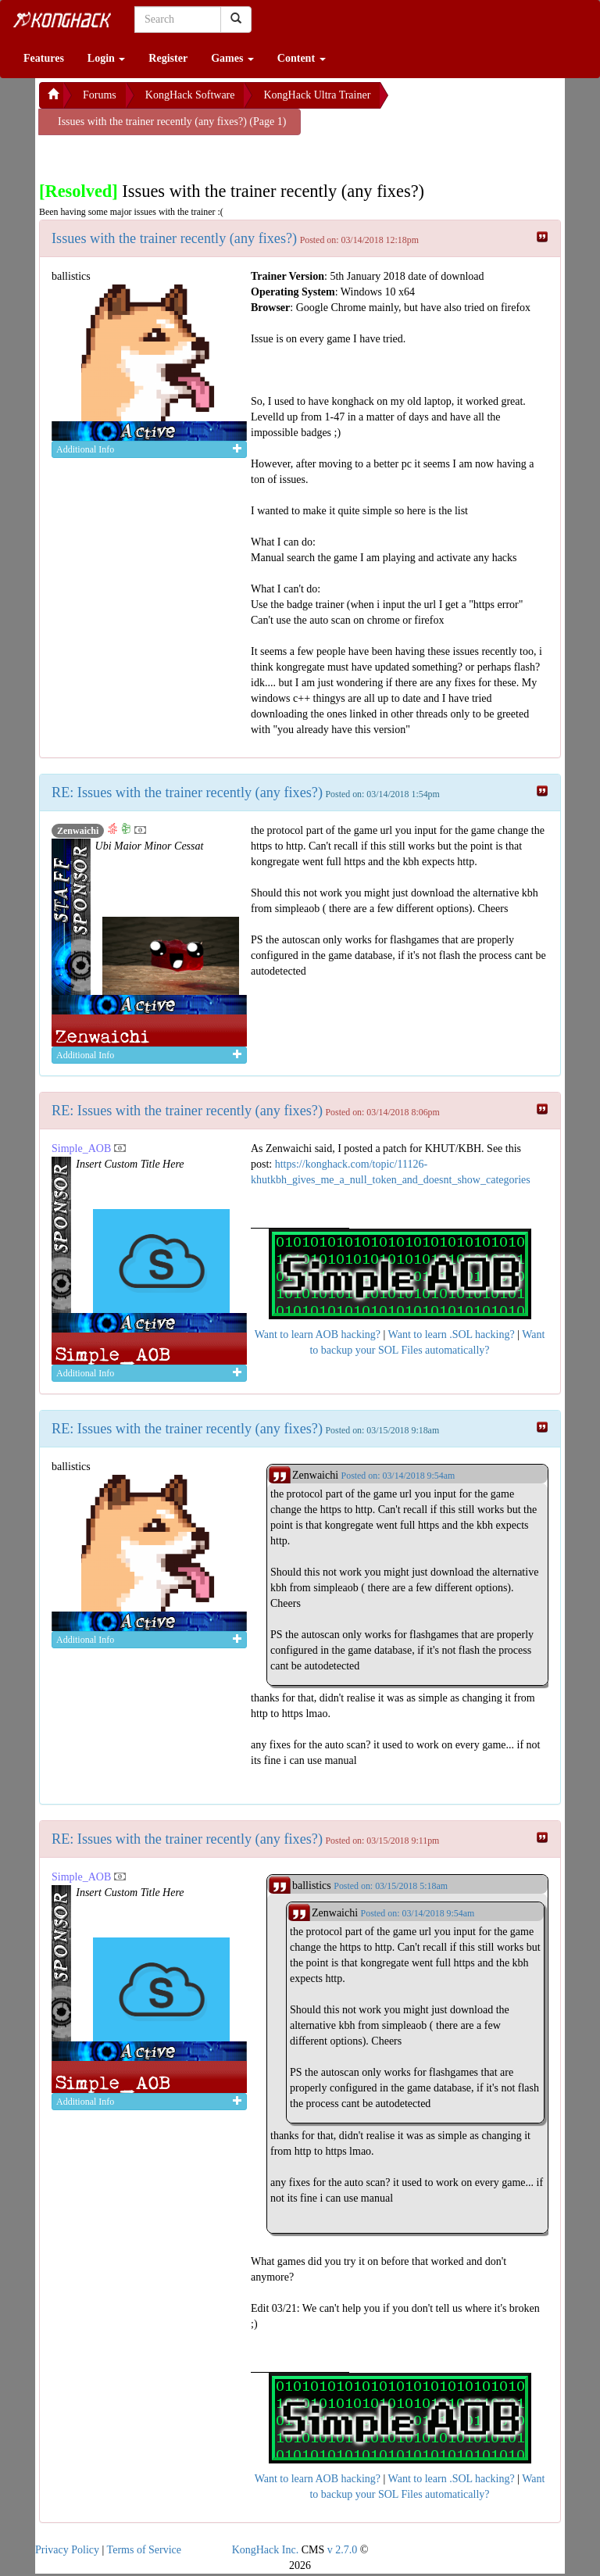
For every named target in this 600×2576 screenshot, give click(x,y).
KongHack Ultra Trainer (316, 95)
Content (301, 58)
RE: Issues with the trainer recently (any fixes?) (187, 792)
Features (43, 58)
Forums (99, 95)
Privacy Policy (67, 2550)
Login (107, 58)
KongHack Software (190, 95)
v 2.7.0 (342, 2550)
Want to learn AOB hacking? (317, 1334)
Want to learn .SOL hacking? (451, 1334)
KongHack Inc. (265, 2550)
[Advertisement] (164, 154)
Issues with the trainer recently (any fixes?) (174, 238)
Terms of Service (144, 2550)
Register (168, 58)
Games (232, 58)
